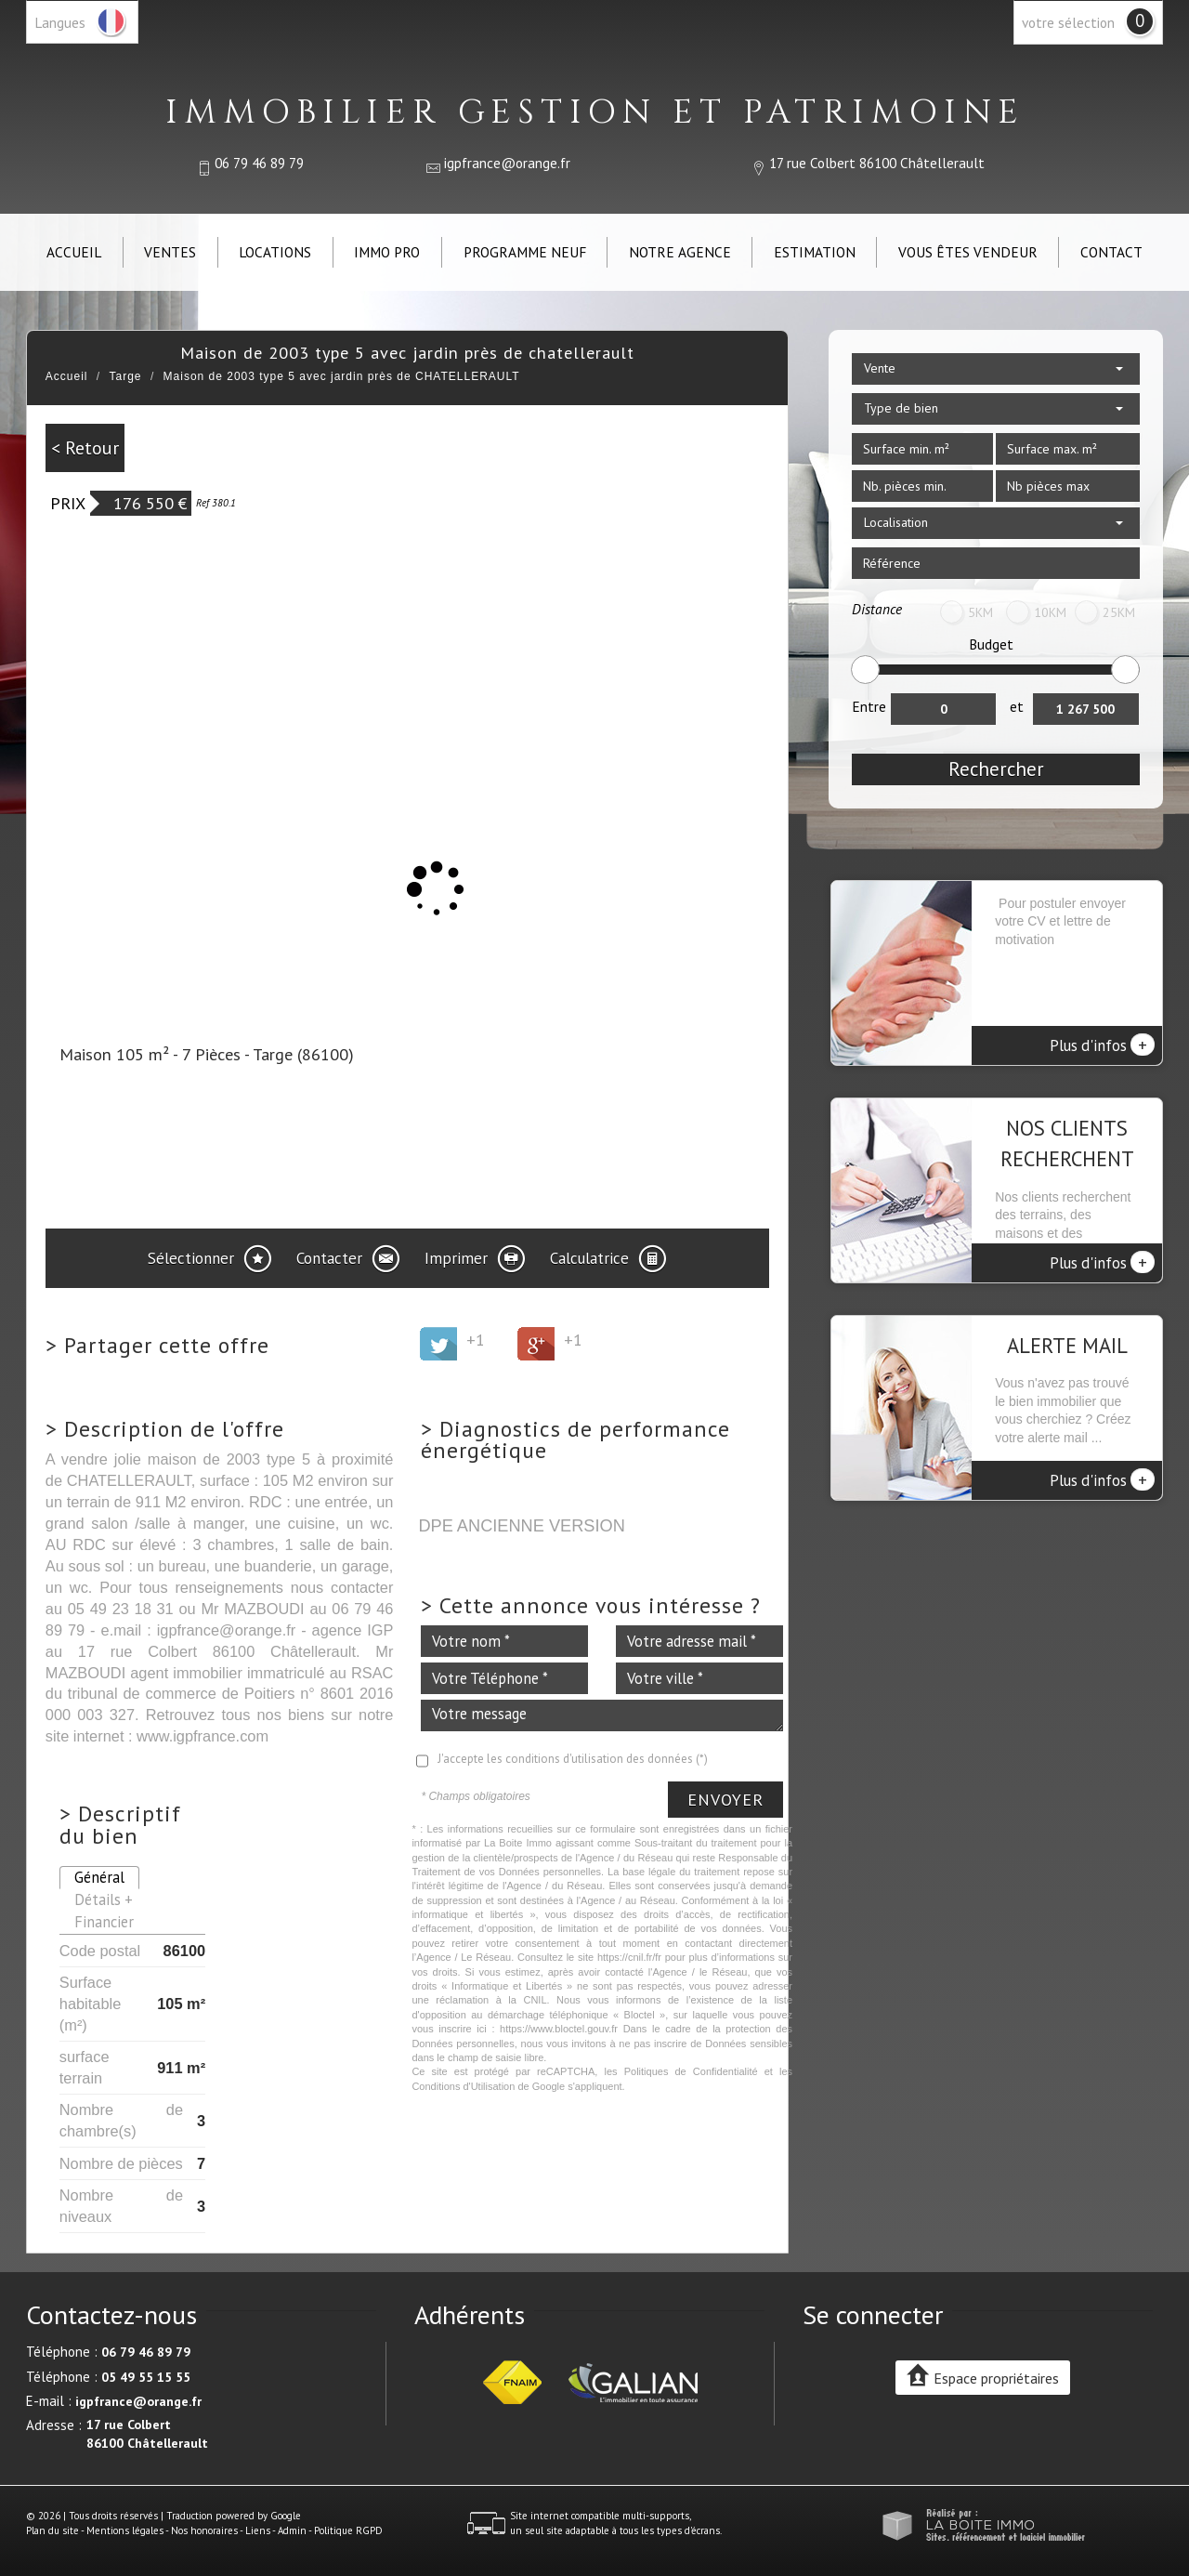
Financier (104, 1922)
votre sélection (1068, 22)
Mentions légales (124, 2530)
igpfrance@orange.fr (507, 162)
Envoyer (725, 1799)
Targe (126, 376)
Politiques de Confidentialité (691, 2071)
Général (99, 1877)
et (1017, 706)
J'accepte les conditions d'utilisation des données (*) (573, 1759)
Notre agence (680, 252)
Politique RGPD (348, 2530)
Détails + (103, 1899)
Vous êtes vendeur (968, 252)
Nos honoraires (204, 2530)
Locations (275, 252)
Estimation (815, 252)
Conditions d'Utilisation (463, 2086)
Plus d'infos (1102, 1044)
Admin (292, 2530)
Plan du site (52, 2530)
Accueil (73, 252)
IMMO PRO (387, 252)
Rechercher (996, 769)
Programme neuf (525, 252)
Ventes (170, 252)
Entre (869, 706)
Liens (257, 2530)
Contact (1111, 252)
